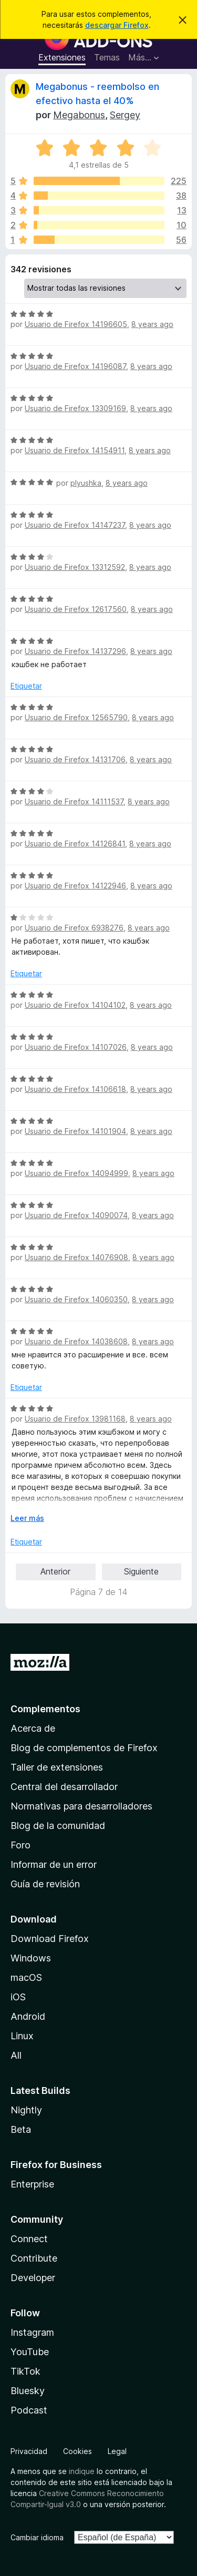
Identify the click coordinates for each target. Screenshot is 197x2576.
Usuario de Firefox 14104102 (75, 1004)
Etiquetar (26, 685)
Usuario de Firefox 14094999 (76, 1173)
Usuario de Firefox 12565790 (76, 717)
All (16, 2055)
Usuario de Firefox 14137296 (75, 651)
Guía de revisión (45, 1883)
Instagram (32, 2332)
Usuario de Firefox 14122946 (75, 885)
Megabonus (79, 114)
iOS (18, 1996)
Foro (20, 1845)
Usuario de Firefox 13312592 (75, 567)
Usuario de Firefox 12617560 (76, 609)
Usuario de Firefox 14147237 (75, 524)
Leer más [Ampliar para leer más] (27, 1518)
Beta (21, 2129)
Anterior (55, 1571)
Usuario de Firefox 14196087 (75, 366)
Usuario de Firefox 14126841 (75, 843)
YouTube (30, 2351)
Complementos (45, 1708)
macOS (26, 1977)
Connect (29, 2238)
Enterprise (32, 2184)
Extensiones (62, 57)
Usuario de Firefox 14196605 (76, 324)
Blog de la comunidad (58, 1825)
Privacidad (29, 2451)
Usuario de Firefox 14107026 (76, 1046)
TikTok (25, 2371)
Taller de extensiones (57, 1767)
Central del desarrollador (64, 1786)
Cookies (77, 2451)
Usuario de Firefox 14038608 (76, 1341)
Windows (31, 1958)
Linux (22, 2035)
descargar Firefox (117, 25)
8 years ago (152, 324)
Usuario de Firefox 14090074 (76, 1215)
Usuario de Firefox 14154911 (75, 450)
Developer (33, 2277)
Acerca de (33, 1728)
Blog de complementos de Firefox (84, 1747)
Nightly (26, 2109)
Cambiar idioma (37, 2537)
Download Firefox (50, 1938)
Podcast (29, 2410)
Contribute (34, 2258)
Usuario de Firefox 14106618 (75, 1089)
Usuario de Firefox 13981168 (75, 1418)
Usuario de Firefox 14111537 (74, 801)
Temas (107, 57)
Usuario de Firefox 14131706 (75, 759)
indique (82, 2471)
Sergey (125, 114)
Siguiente (141, 1571)
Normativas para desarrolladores (81, 1806)
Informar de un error (54, 1864)
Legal (117, 2451)
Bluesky (28, 2390)
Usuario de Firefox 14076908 (76, 1257)
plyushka (85, 482)
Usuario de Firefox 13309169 (75, 408)
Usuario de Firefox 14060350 (76, 1299)
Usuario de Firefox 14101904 (75, 1131)
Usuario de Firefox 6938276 (74, 927)
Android (28, 2016)
